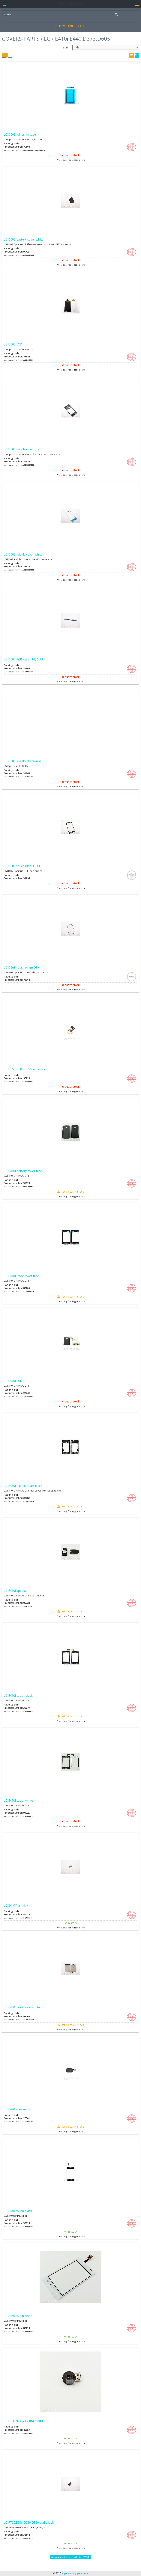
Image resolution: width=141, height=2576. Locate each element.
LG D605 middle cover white (23, 554)
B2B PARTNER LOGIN (70, 26)
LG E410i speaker (16, 1591)
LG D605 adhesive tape (20, 134)
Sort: (66, 47)
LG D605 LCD (13, 344)
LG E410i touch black (18, 1696)
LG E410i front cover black (22, 1276)
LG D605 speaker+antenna (22, 761)
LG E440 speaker (15, 2109)
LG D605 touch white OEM (22, 968)
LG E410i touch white (18, 1800)
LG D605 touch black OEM (22, 866)
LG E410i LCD (13, 1381)
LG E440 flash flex (16, 1905)
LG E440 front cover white (22, 2007)
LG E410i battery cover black (23, 1171)
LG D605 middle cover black (23, 449)
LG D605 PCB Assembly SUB (23, 659)
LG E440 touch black (18, 2211)
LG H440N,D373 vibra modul (24, 2421)
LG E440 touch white (18, 2316)
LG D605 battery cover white (24, 239)
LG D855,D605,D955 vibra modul (26, 1069)
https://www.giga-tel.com (75, 2573)
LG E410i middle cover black (23, 1486)
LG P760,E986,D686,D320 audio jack (29, 2522)
